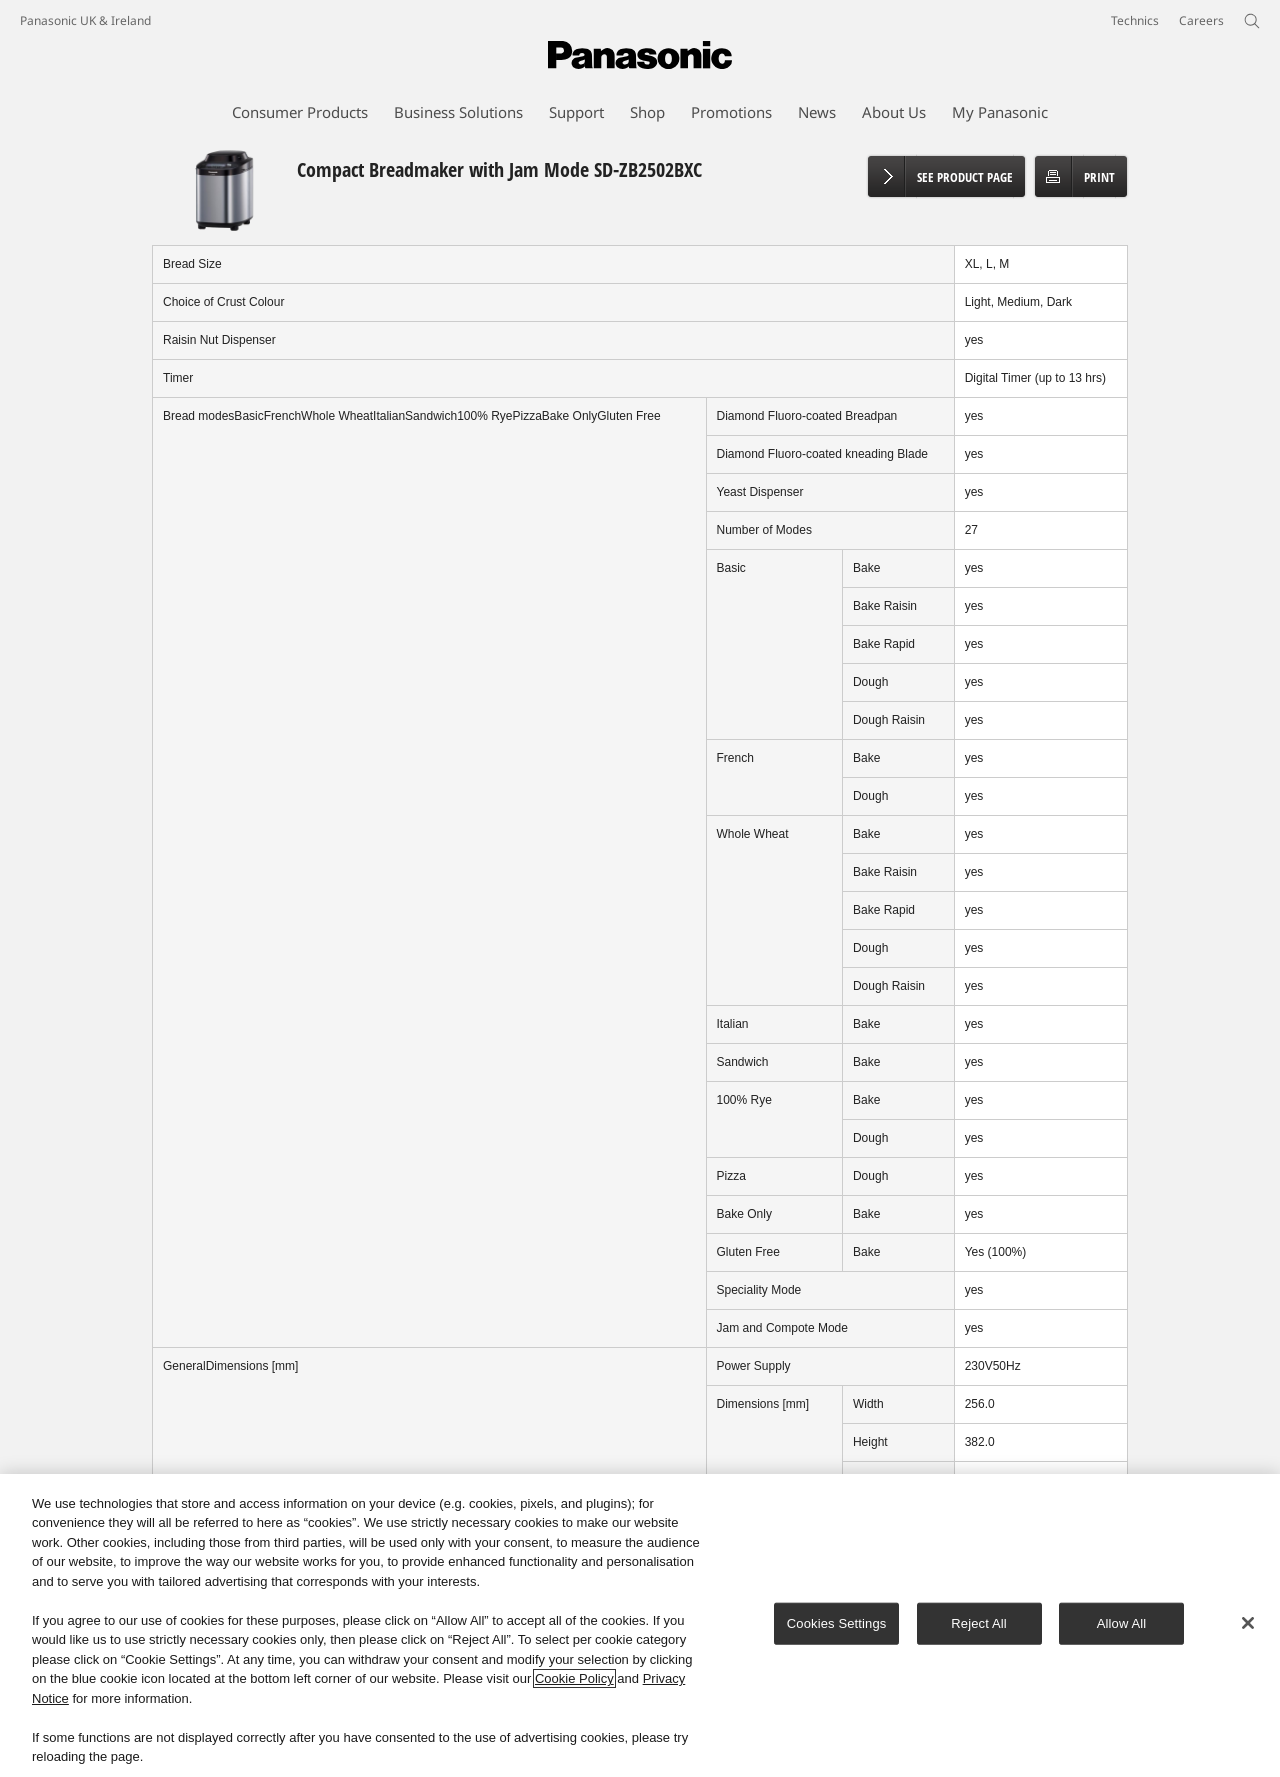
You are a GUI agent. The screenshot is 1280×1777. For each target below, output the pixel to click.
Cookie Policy (574, 1679)
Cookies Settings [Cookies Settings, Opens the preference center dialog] (837, 1624)
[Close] (1248, 1624)
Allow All (1122, 1624)
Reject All (979, 1624)
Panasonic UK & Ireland (85, 20)
